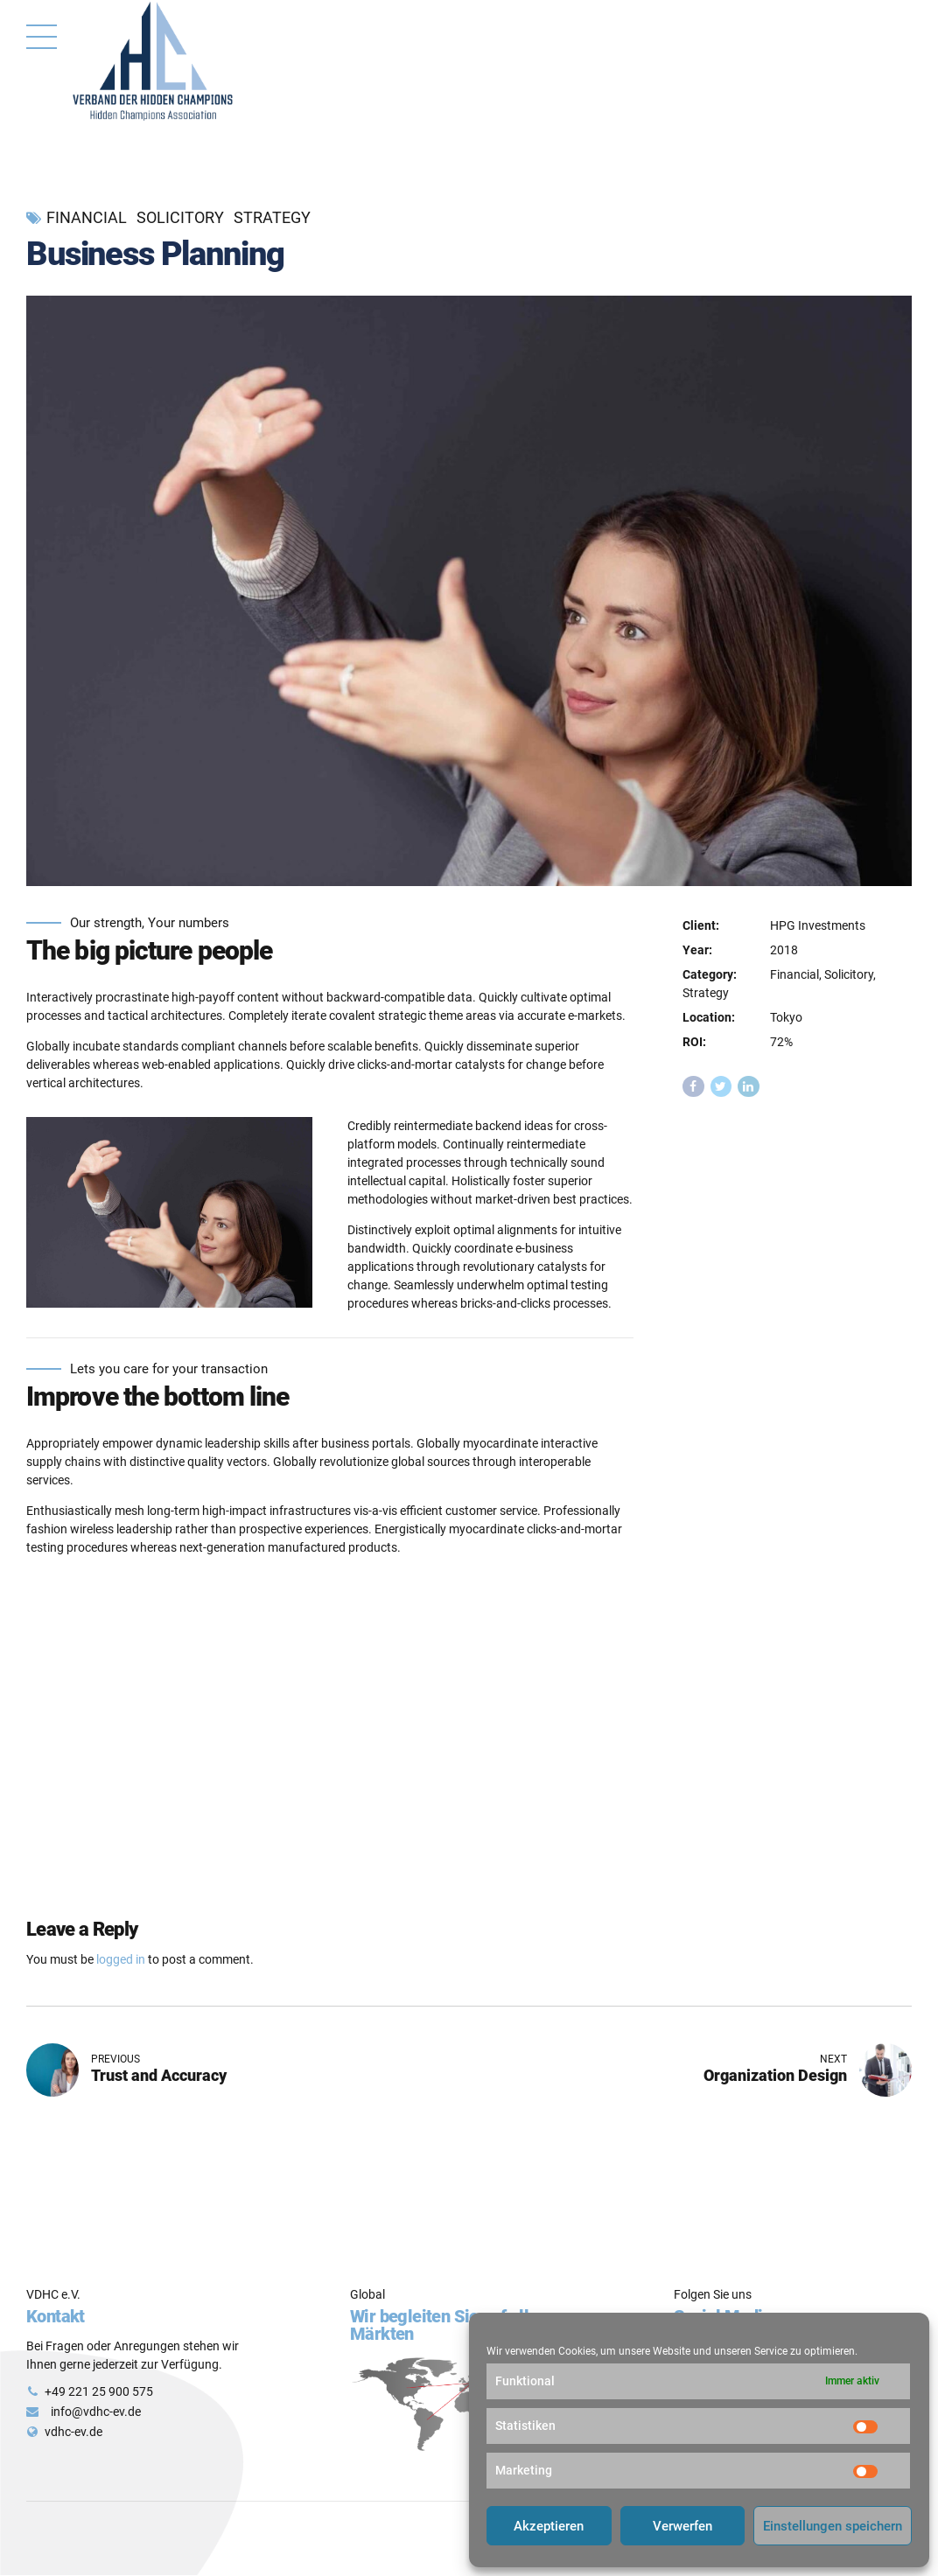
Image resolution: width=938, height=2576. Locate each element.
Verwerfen (682, 2526)
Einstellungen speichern (832, 2526)
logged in (120, 1959)
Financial (86, 217)
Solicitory (180, 217)
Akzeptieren (549, 2526)
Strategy (272, 217)
